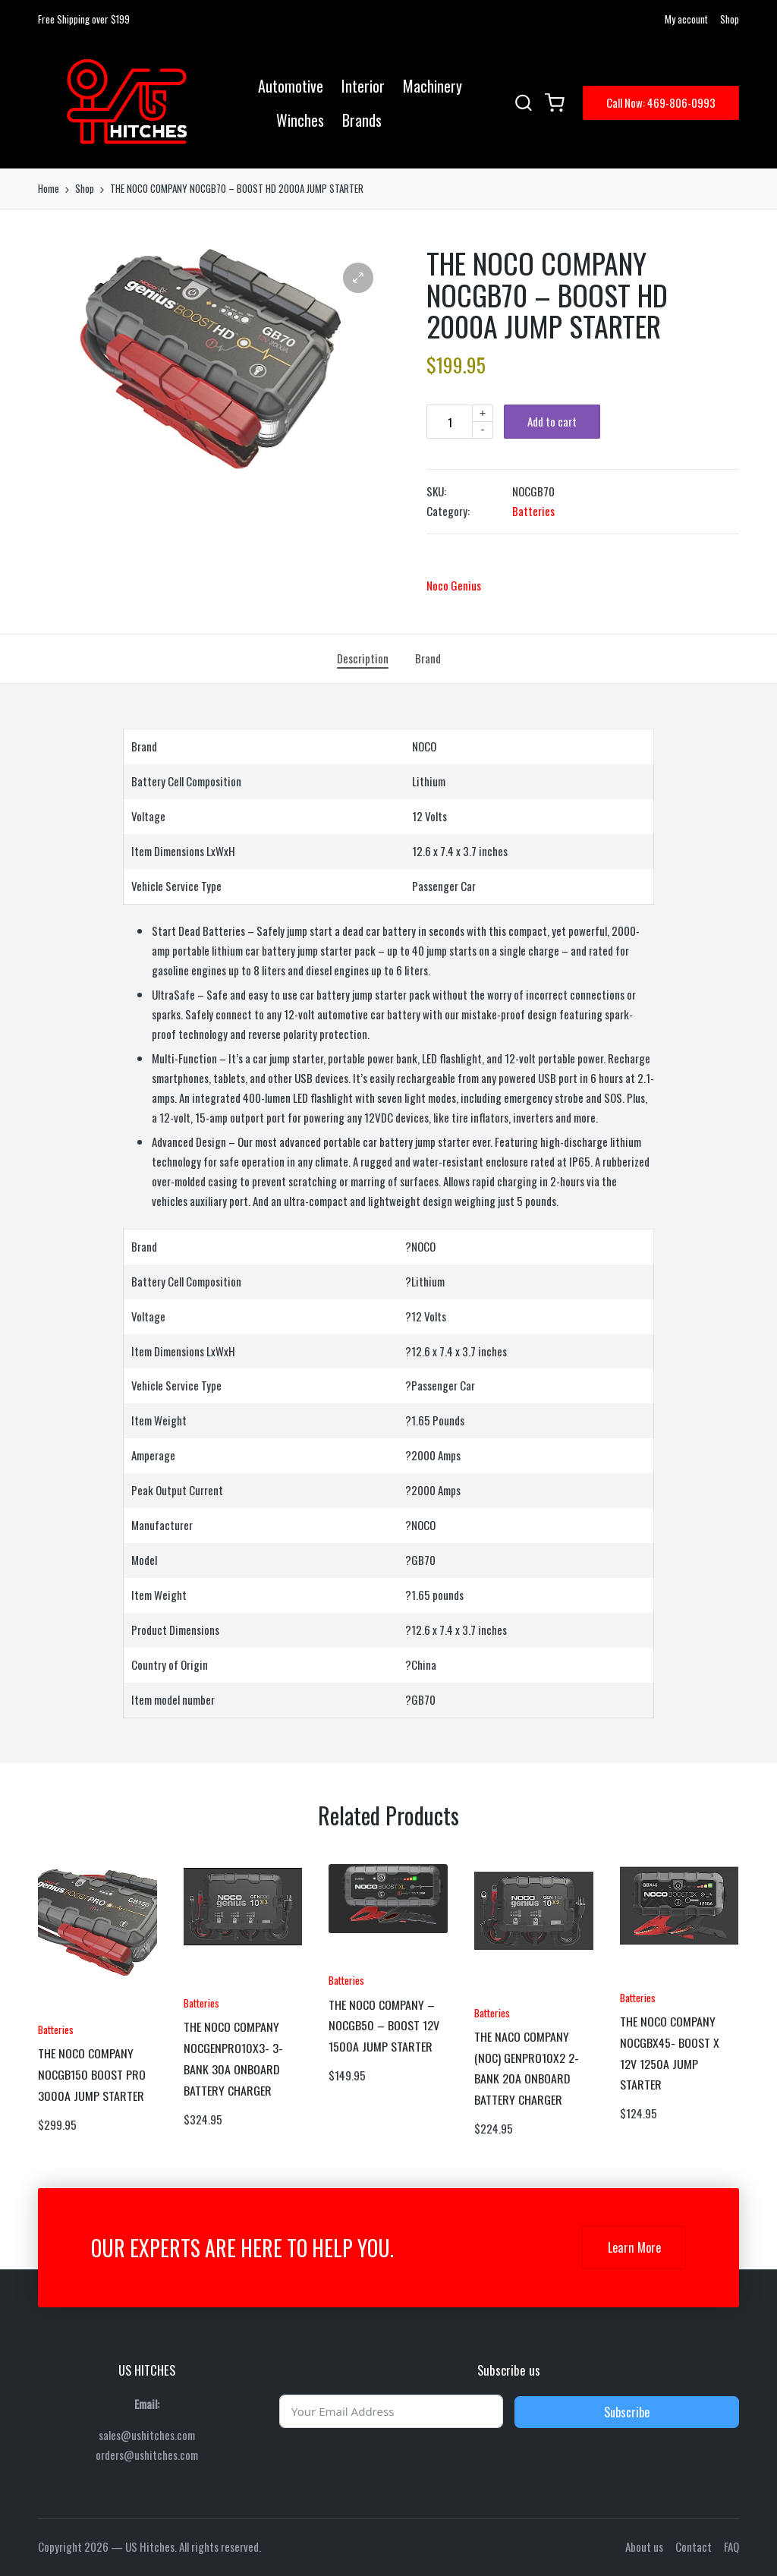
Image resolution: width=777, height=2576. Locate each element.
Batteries (533, 510)
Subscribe (627, 2412)
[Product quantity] (449, 422)
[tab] (362, 659)
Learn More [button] (634, 2247)
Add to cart (552, 421)
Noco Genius (453, 585)
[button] (661, 103)
